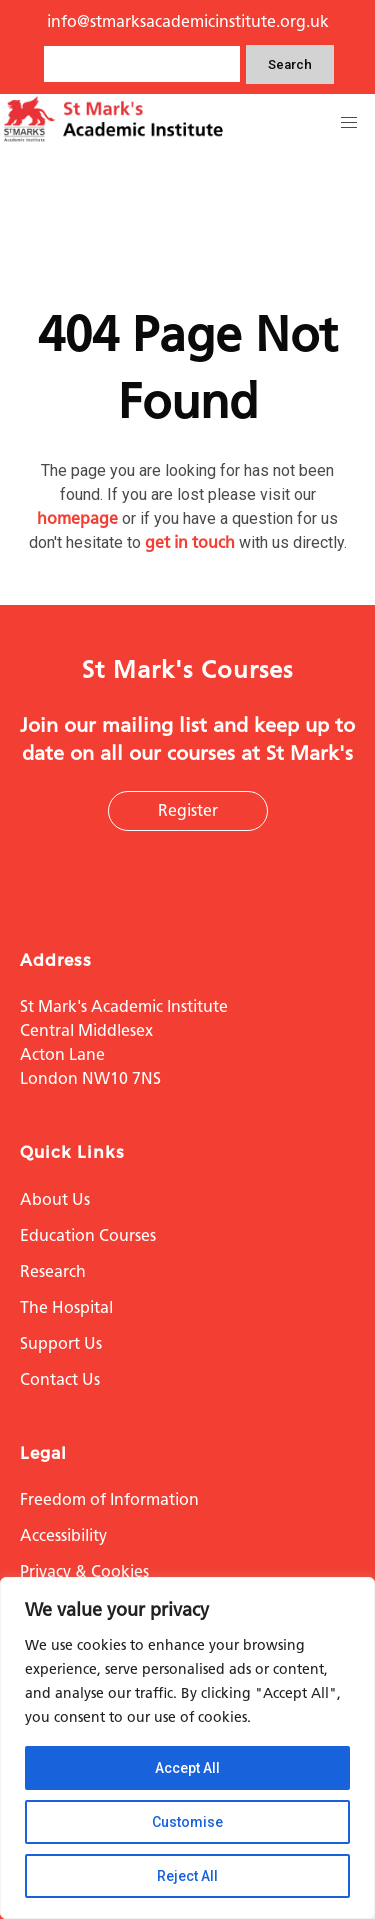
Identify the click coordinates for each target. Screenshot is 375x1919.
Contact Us (60, 1379)
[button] (349, 123)
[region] (187, 1748)
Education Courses (88, 1235)
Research (53, 1271)
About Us (55, 1199)
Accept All (187, 1768)
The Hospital (66, 1307)
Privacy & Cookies (84, 1571)
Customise (187, 1822)
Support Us (61, 1343)
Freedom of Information (109, 1499)
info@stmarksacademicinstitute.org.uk (188, 21)
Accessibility (63, 1535)
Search (290, 64)
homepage (77, 518)
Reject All (187, 1876)
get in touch (190, 542)
